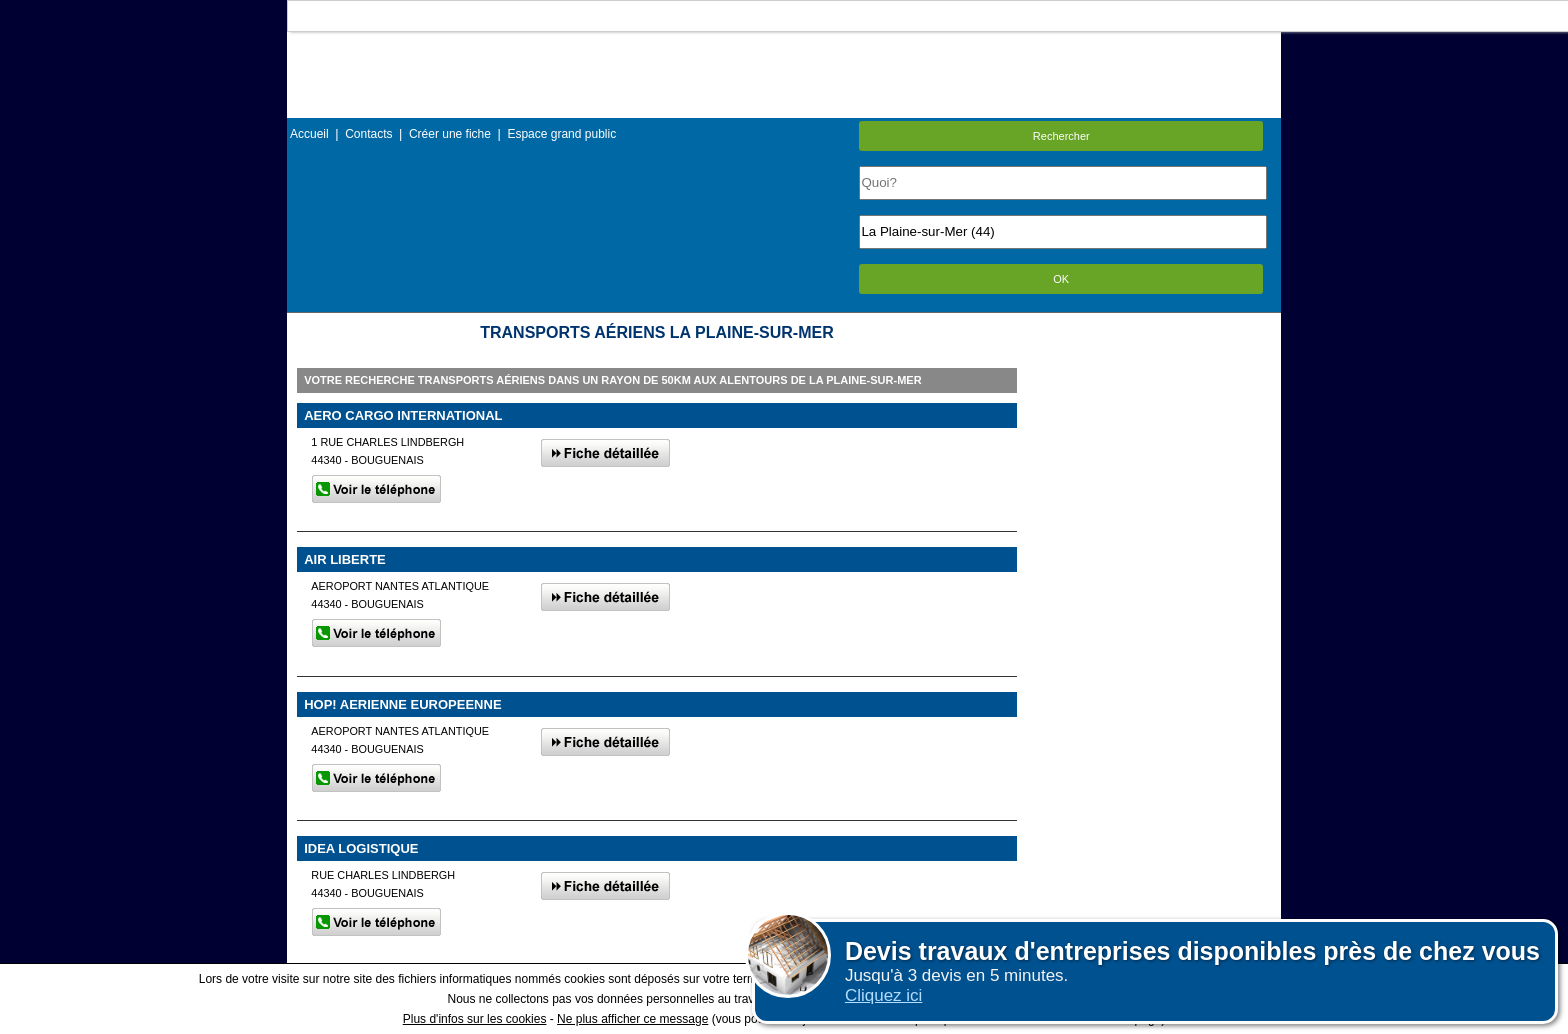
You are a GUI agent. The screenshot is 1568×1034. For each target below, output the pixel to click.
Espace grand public (561, 134)
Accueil (309, 134)
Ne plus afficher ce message (632, 1019)
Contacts (368, 134)
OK (1061, 279)
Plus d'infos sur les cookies (475, 1019)
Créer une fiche (450, 134)
